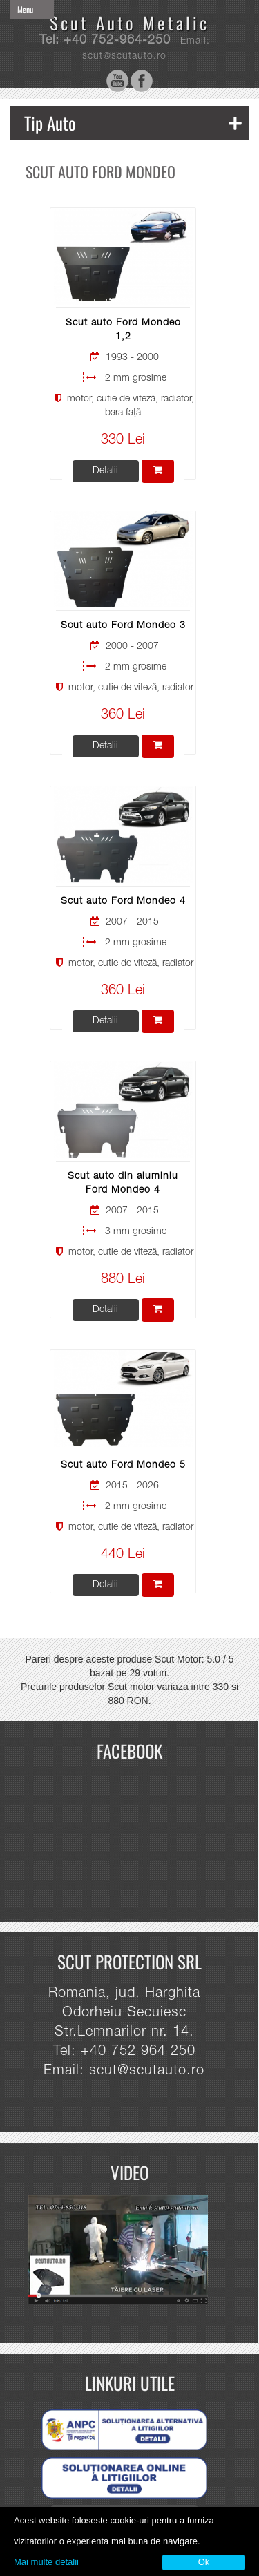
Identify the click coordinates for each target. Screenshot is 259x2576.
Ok (204, 2562)
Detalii (105, 471)
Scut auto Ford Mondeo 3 (123, 626)
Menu (25, 9)
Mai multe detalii (46, 2562)
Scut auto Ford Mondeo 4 (123, 902)
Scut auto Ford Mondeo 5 (123, 1465)
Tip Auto (133, 122)
